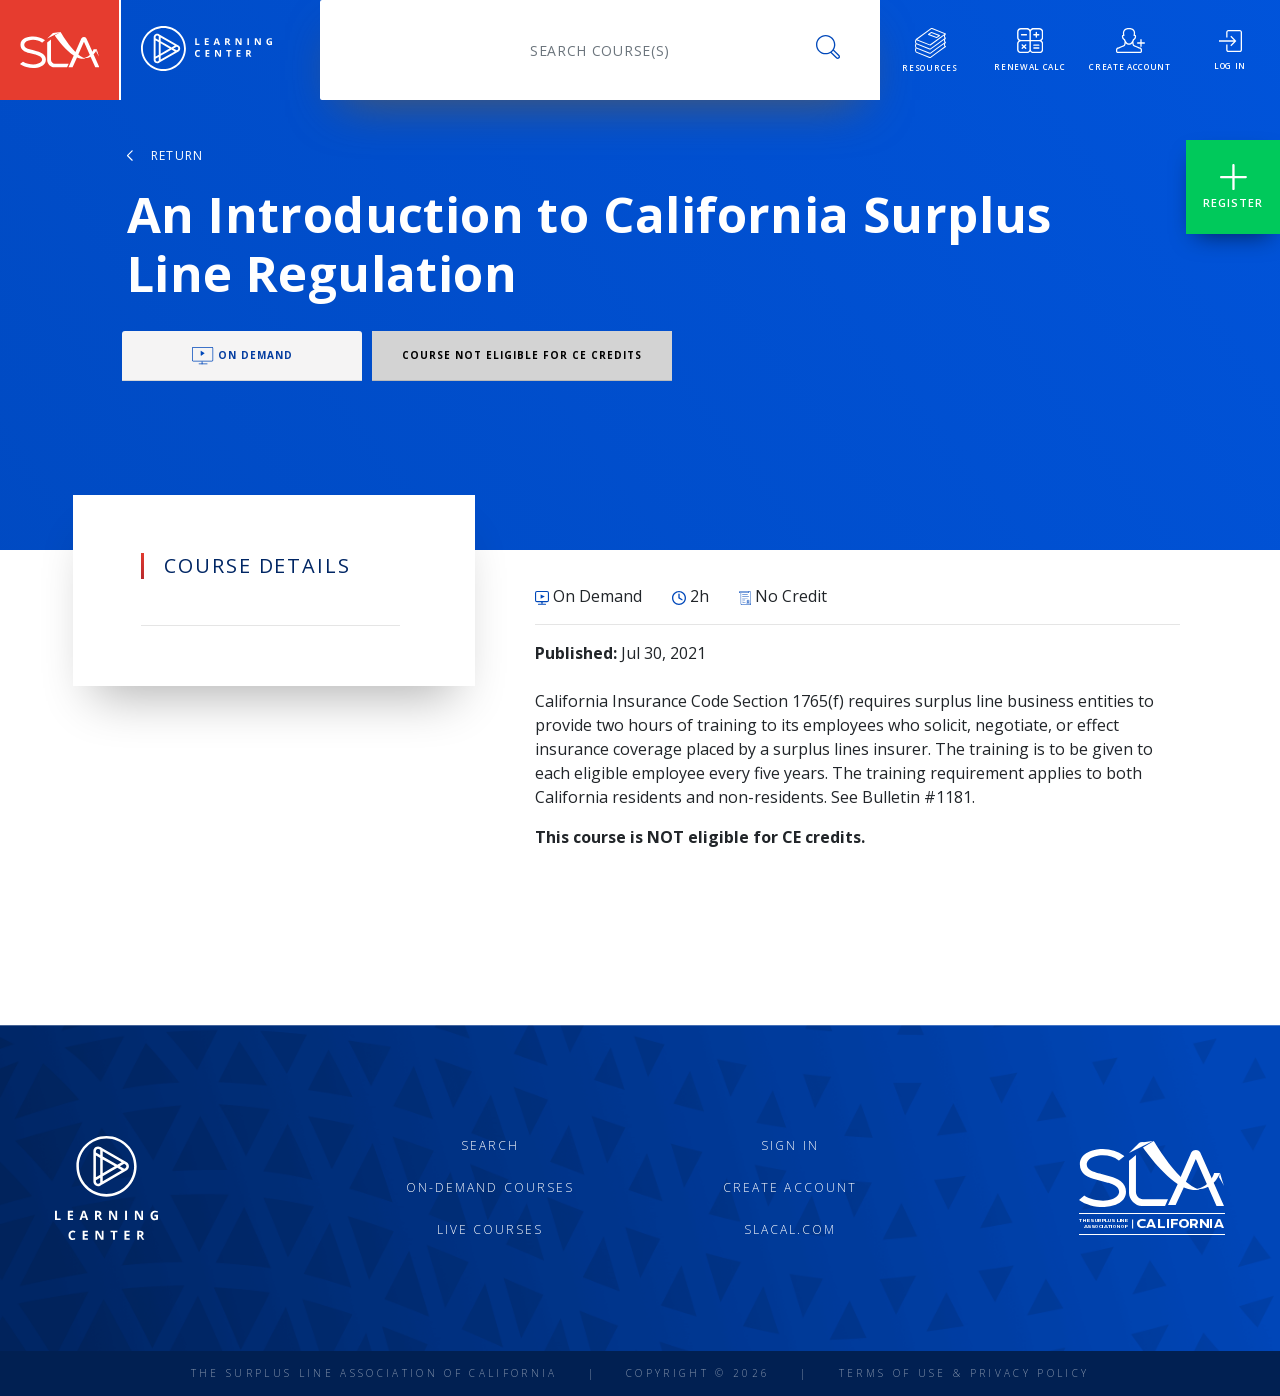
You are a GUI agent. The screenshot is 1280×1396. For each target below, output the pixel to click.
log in (1230, 50)
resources (929, 50)
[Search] (600, 50)
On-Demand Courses (490, 1187)
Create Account (790, 1187)
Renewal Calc (1029, 50)
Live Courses (490, 1229)
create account (1129, 50)
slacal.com (790, 1229)
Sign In (790, 1145)
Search (490, 1145)
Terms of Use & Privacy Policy (964, 1373)
